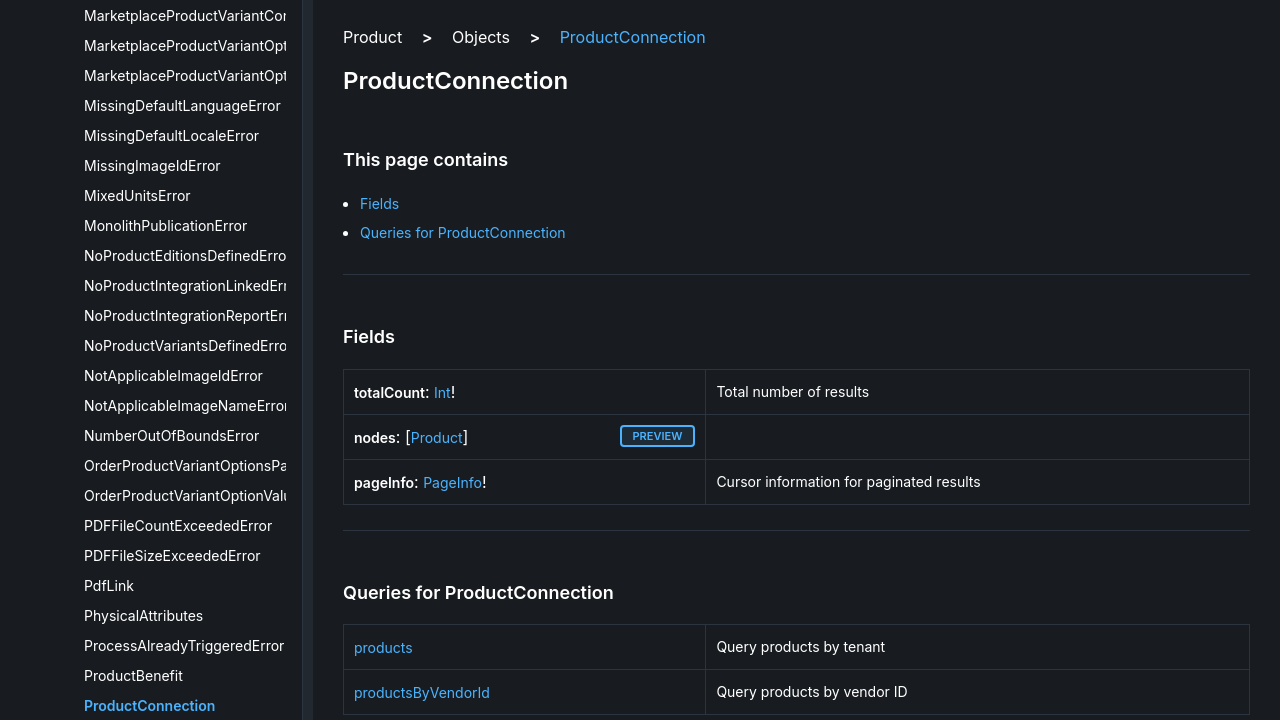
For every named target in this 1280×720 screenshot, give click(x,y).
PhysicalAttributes (143, 615)
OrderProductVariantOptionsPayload (204, 465)
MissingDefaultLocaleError (171, 135)
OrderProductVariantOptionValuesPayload (222, 495)
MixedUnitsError (137, 195)
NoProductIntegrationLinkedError (193, 285)
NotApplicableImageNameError (186, 405)
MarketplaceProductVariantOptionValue (214, 75)
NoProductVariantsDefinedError (188, 345)
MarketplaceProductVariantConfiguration (219, 15)
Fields (379, 203)
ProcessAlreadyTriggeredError (184, 645)
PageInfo (452, 482)
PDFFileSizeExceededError (172, 555)
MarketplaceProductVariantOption (196, 45)
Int (442, 392)
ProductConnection (149, 705)
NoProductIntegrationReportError (193, 315)
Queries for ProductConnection (463, 232)
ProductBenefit (133, 675)
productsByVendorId (422, 692)
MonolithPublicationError (165, 225)
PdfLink (109, 585)
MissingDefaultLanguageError (182, 105)
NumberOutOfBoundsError (171, 435)
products (383, 647)
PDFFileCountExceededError (178, 525)
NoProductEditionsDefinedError (188, 255)
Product (437, 437)
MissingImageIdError (152, 165)
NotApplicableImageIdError (173, 375)
